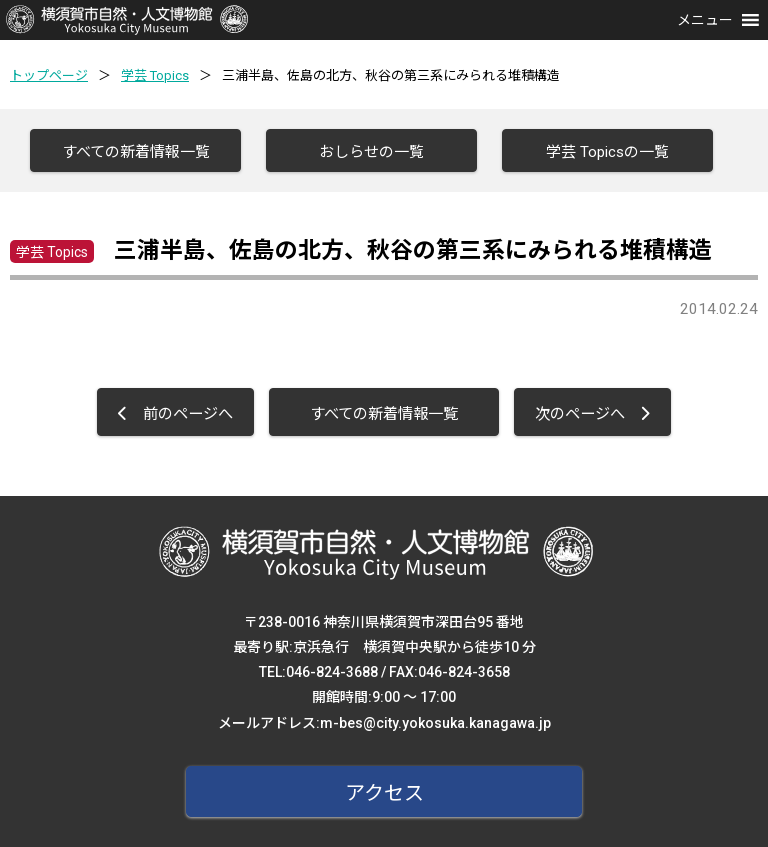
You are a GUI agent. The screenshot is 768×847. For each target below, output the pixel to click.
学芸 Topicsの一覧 (607, 152)
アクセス (384, 793)
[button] (705, 20)
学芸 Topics (155, 75)
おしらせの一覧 (371, 152)
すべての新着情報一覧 (136, 152)
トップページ (49, 75)
